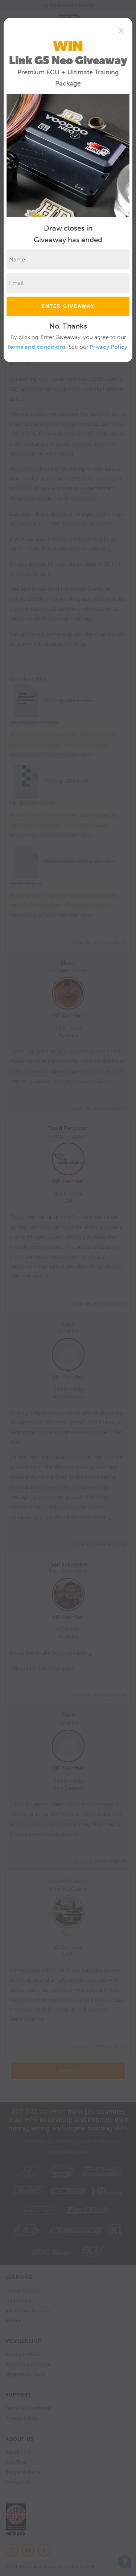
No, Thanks (68, 326)
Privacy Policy (108, 346)
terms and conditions (37, 346)
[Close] (121, 30)
